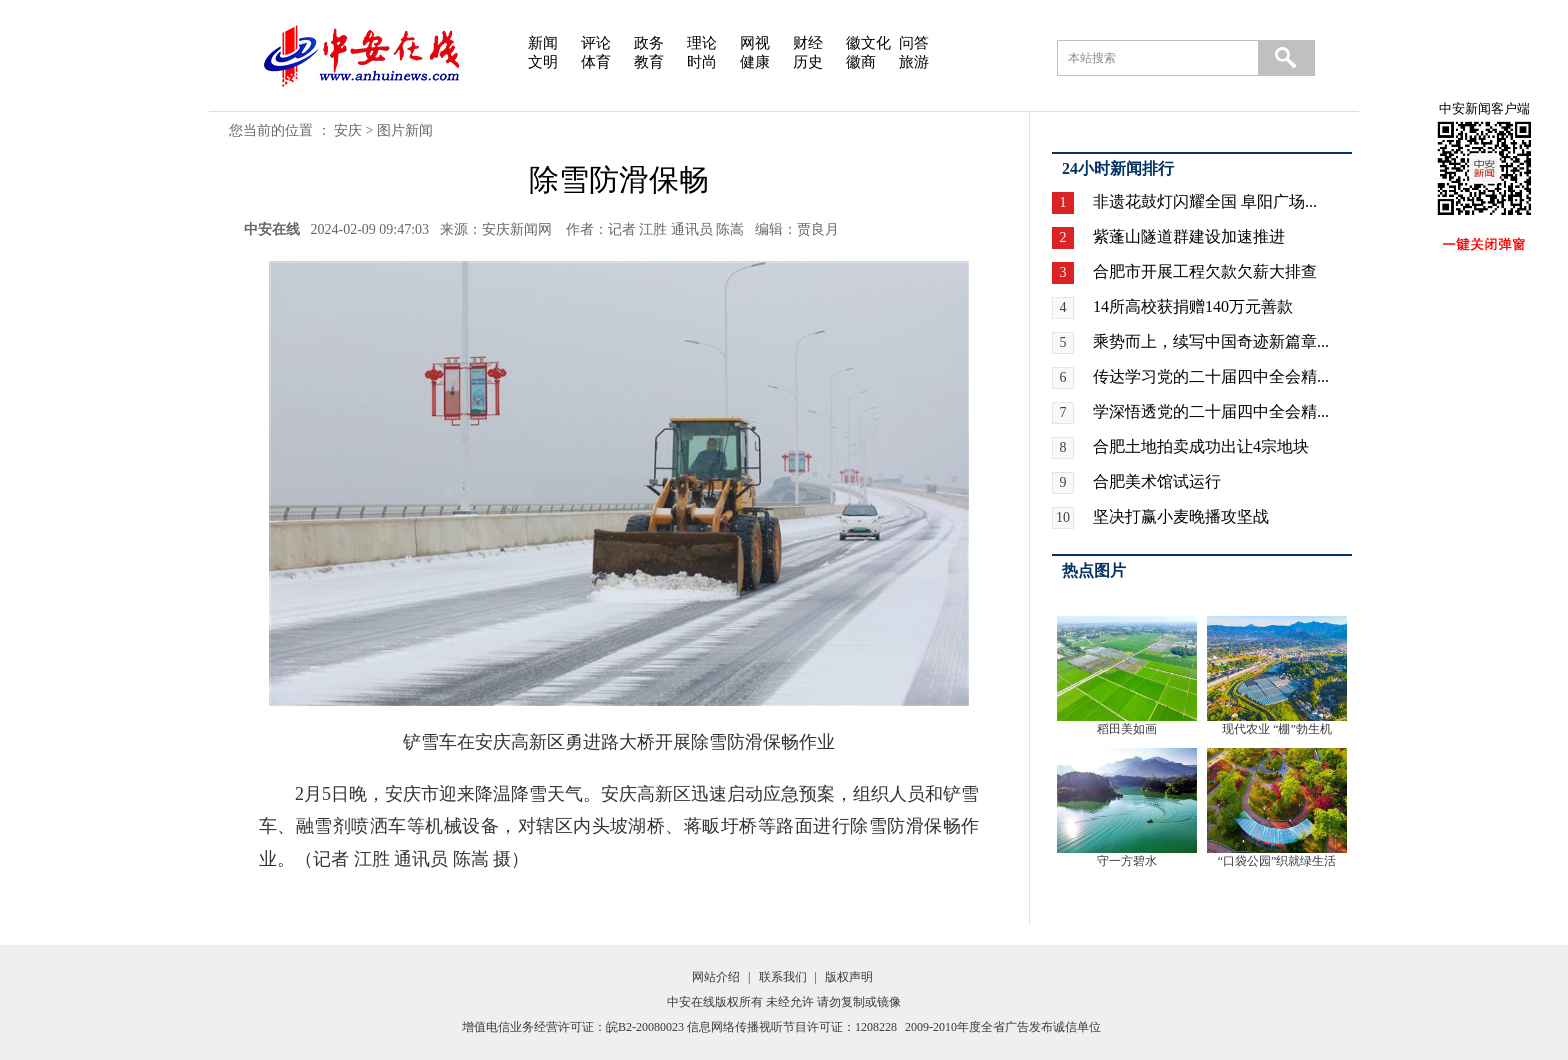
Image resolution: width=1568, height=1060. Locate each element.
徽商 (861, 62)
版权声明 (849, 977)
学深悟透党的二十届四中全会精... (1211, 411)
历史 (808, 62)
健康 (755, 62)
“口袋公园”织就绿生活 (1277, 861)
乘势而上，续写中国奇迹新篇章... (1211, 341)
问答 (914, 43)
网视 (755, 43)
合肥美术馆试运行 (1157, 481)
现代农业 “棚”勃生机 (1277, 729)
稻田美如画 (1127, 729)
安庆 (348, 130)
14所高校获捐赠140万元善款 (1193, 306)
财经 (808, 43)
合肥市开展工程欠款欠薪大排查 (1205, 271)
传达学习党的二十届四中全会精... (1211, 376)
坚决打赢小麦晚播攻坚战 (1181, 516)
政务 (649, 43)
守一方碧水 (1127, 861)
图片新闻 (405, 130)
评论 (596, 43)
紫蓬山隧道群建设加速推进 (1189, 236)
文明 (543, 62)
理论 (702, 43)
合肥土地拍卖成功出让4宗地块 (1201, 446)
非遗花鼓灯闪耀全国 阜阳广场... (1205, 201)
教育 (649, 62)
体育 (596, 62)
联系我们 (783, 977)
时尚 (702, 62)
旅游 (914, 62)
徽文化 (868, 43)
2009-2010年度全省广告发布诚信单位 (1003, 1027)
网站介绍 (716, 977)
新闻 (543, 43)
